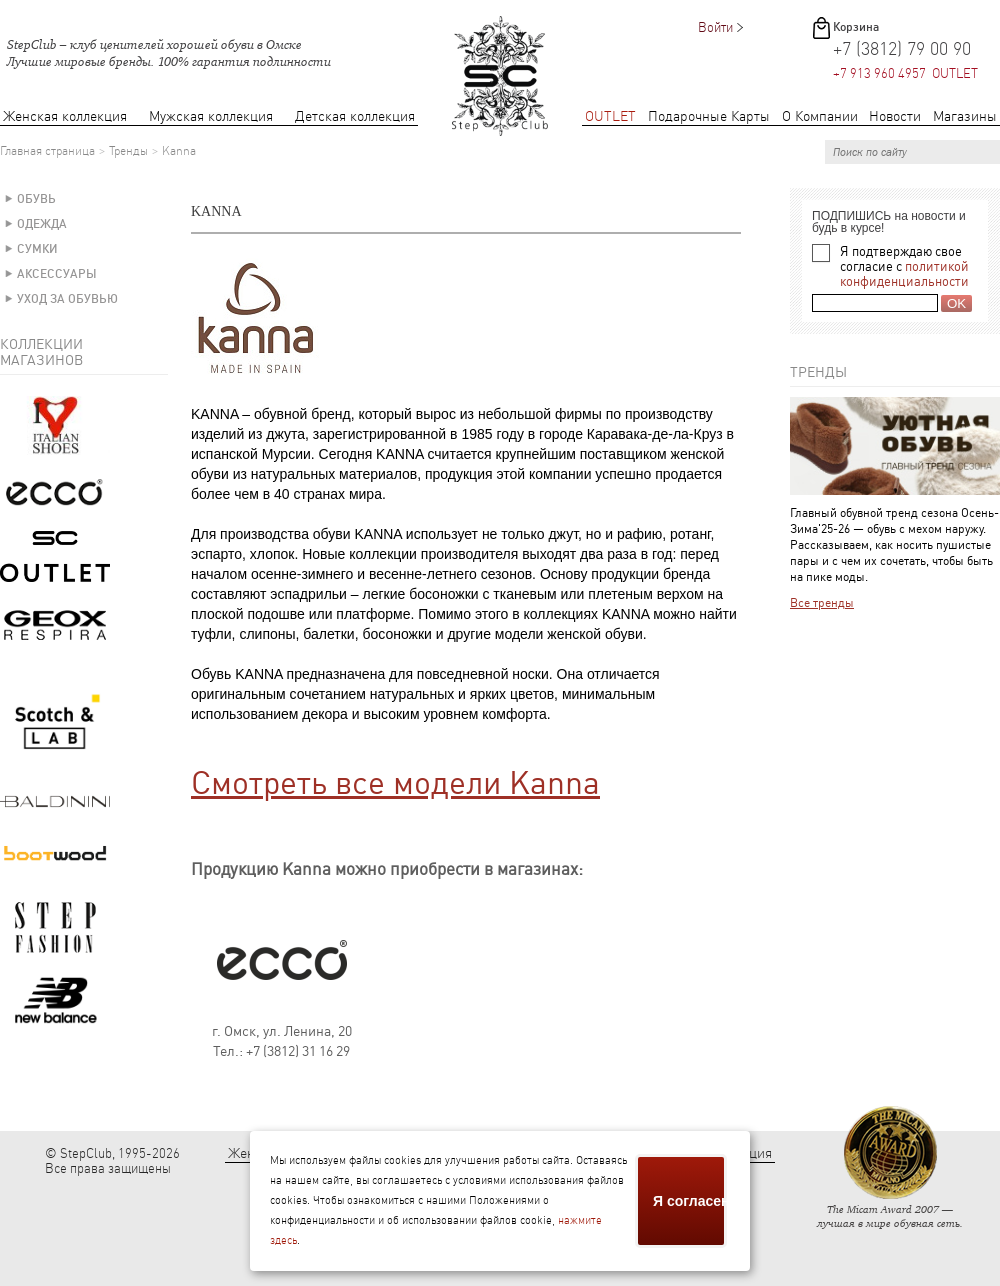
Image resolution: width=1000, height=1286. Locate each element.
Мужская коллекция (211, 116)
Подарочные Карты (709, 116)
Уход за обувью (67, 299)
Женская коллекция (65, 116)
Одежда (42, 224)
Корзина (856, 27)
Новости (895, 116)
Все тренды (822, 603)
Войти (715, 27)
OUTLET (610, 116)
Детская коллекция (355, 116)
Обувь (36, 199)
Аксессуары (57, 274)
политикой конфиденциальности (904, 274)
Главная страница (47, 151)
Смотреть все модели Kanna (395, 783)
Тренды (128, 151)
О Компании (820, 116)
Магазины (965, 116)
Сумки (37, 249)
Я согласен (690, 1201)
